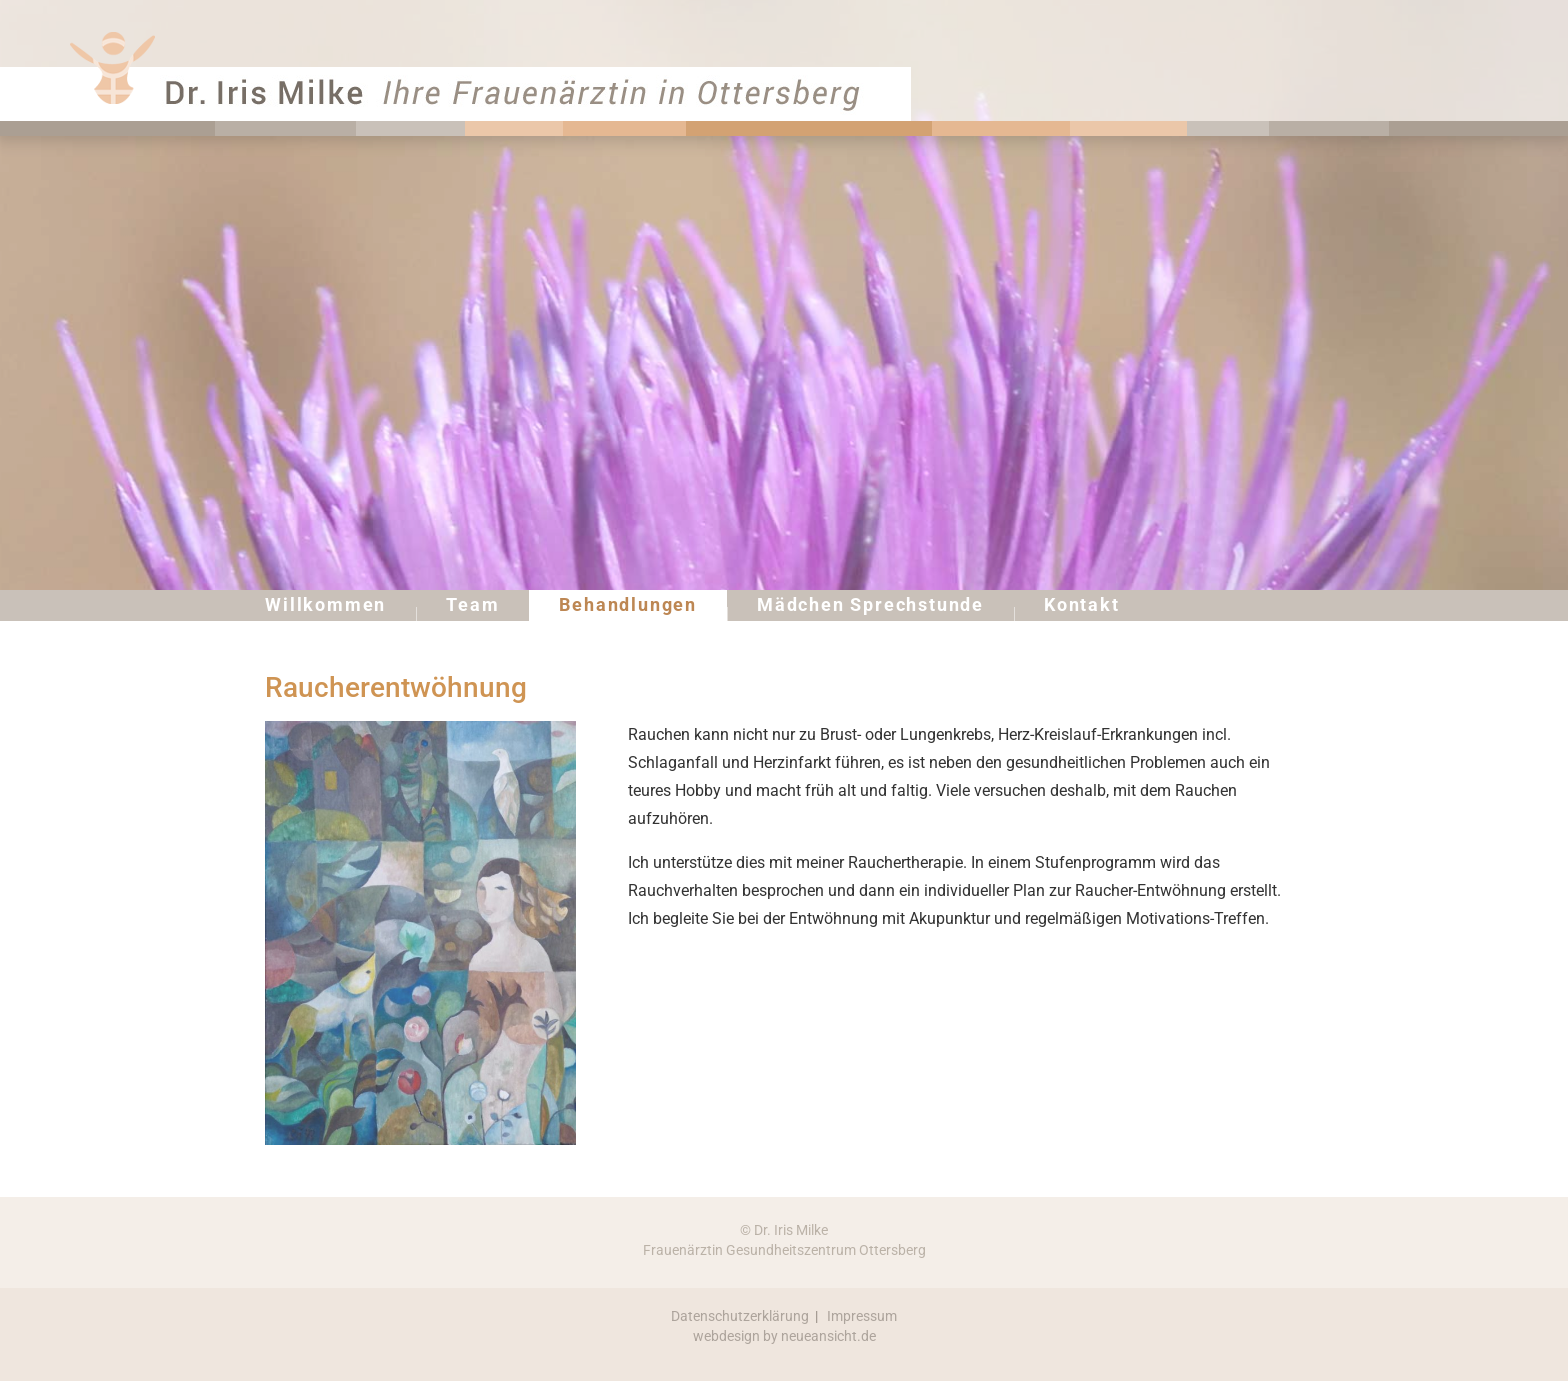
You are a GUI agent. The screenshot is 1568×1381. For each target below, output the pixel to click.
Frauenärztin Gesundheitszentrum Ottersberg (784, 1250)
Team (472, 604)
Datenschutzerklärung (740, 1316)
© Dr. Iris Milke (784, 1230)
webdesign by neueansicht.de (784, 1336)
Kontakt (1082, 604)
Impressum (862, 1316)
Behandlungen (628, 604)
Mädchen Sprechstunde (870, 604)
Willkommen (325, 604)
